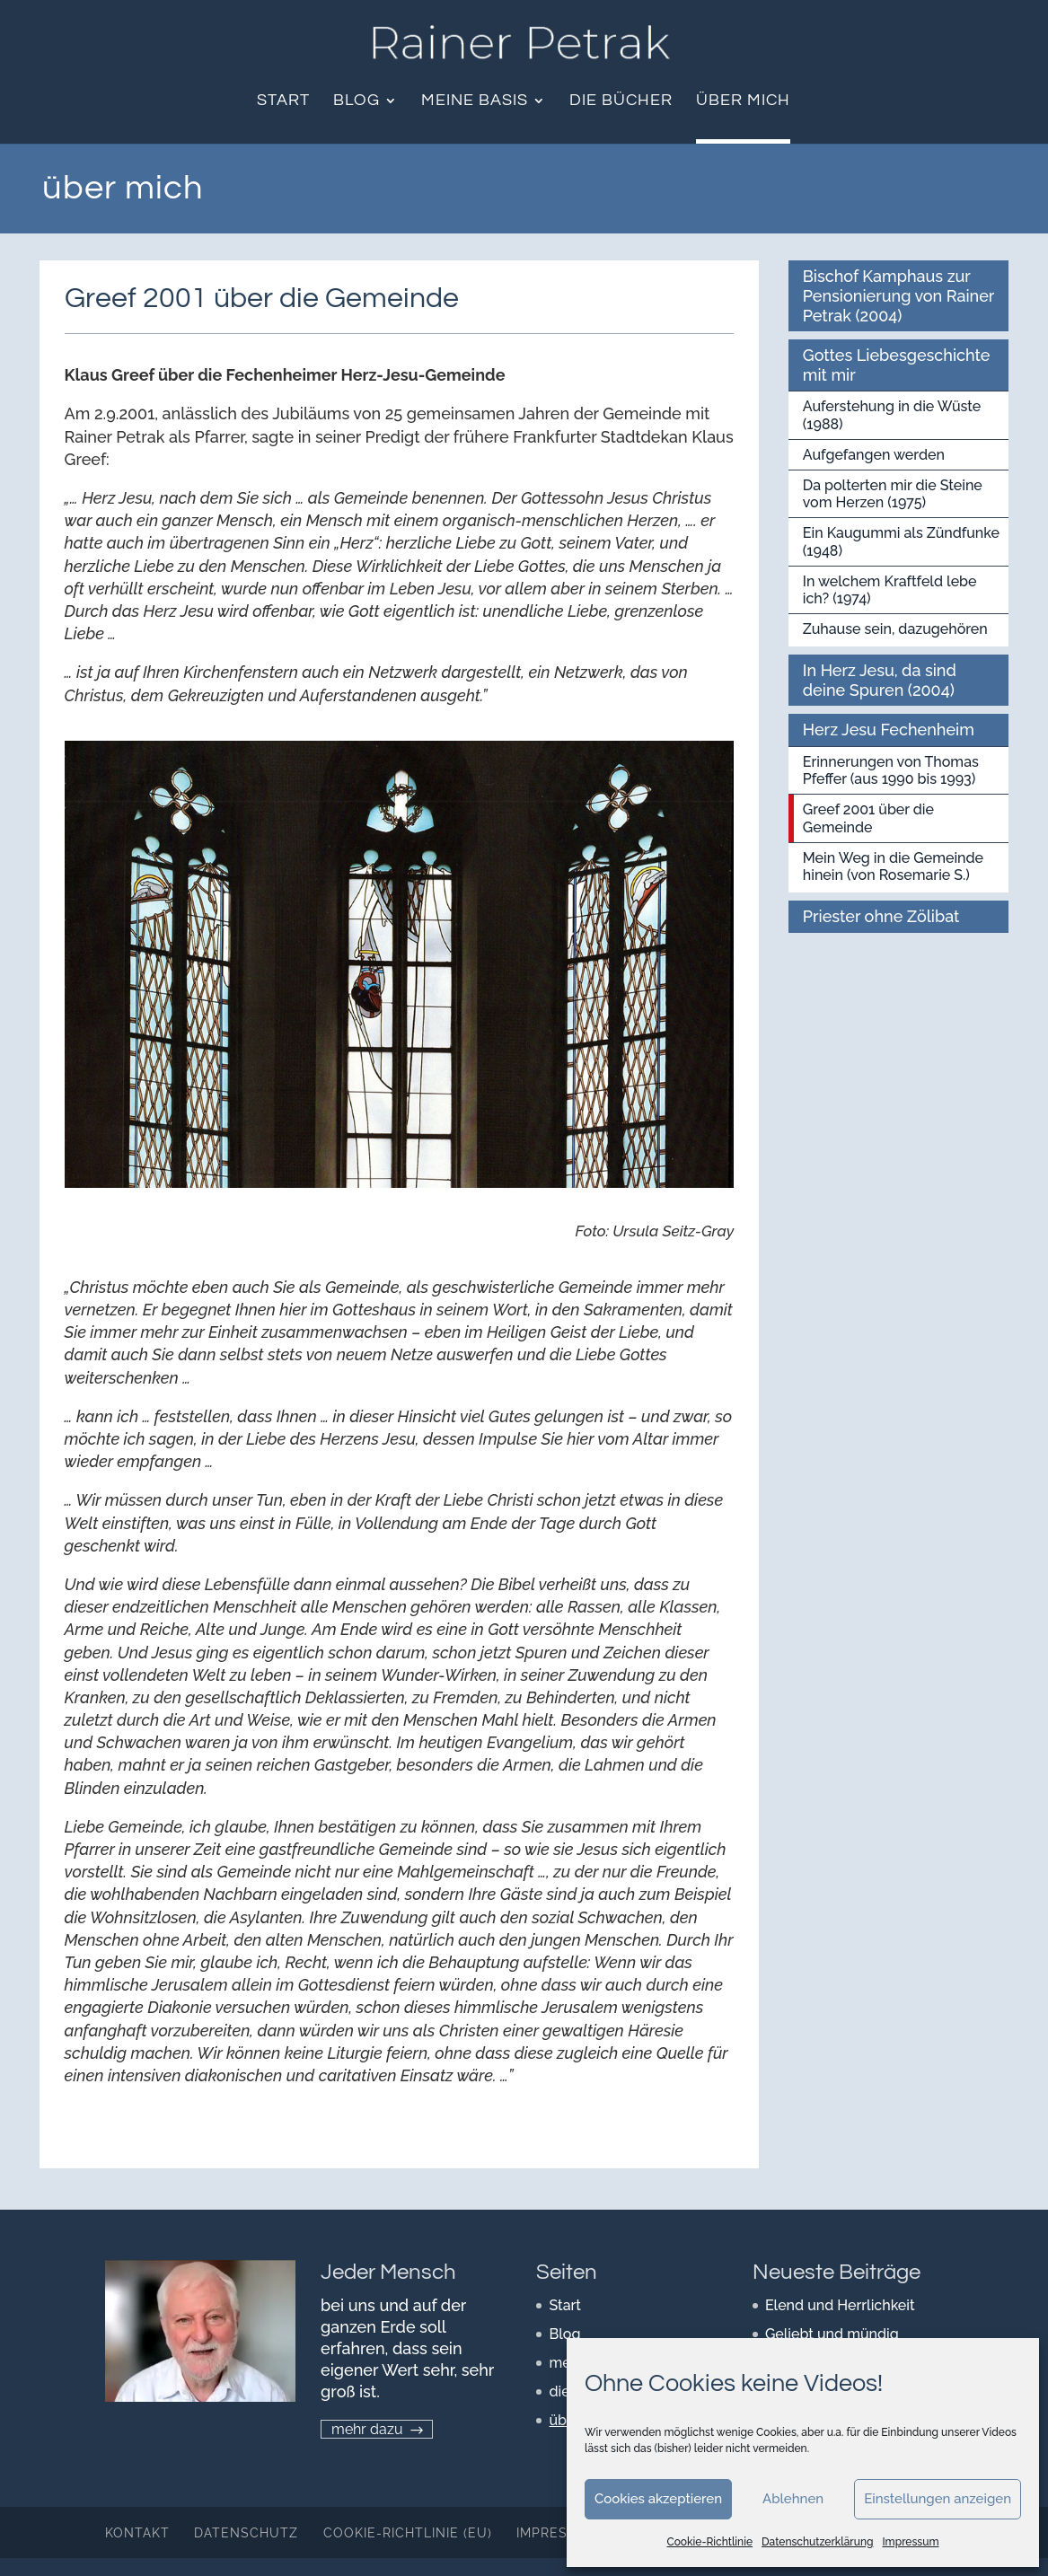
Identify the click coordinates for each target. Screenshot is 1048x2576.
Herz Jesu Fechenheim (888, 729)
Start (283, 101)
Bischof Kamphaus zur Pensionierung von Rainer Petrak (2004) (899, 295)
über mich (743, 101)
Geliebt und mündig (832, 2334)
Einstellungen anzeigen (937, 2499)
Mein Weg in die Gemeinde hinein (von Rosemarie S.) (893, 866)
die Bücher (621, 101)
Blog (356, 101)
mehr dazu (367, 2429)
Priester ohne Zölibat (881, 916)
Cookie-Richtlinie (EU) (407, 2533)
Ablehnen (792, 2499)
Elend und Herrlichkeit (840, 2305)
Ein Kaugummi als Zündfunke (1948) (901, 541)
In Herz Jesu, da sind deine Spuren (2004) (879, 680)
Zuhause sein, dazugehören (895, 628)
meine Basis (474, 101)
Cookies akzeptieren (658, 2499)
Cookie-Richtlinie (710, 2542)
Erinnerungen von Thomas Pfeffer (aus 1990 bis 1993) (891, 770)
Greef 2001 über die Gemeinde (868, 818)
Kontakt (137, 2533)
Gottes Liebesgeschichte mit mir (897, 365)
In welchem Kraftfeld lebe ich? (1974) (890, 590)
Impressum (910, 2542)
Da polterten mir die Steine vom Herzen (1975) (892, 494)
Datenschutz (246, 2533)
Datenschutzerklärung (817, 2542)
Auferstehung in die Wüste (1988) (892, 415)
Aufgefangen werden (874, 454)
